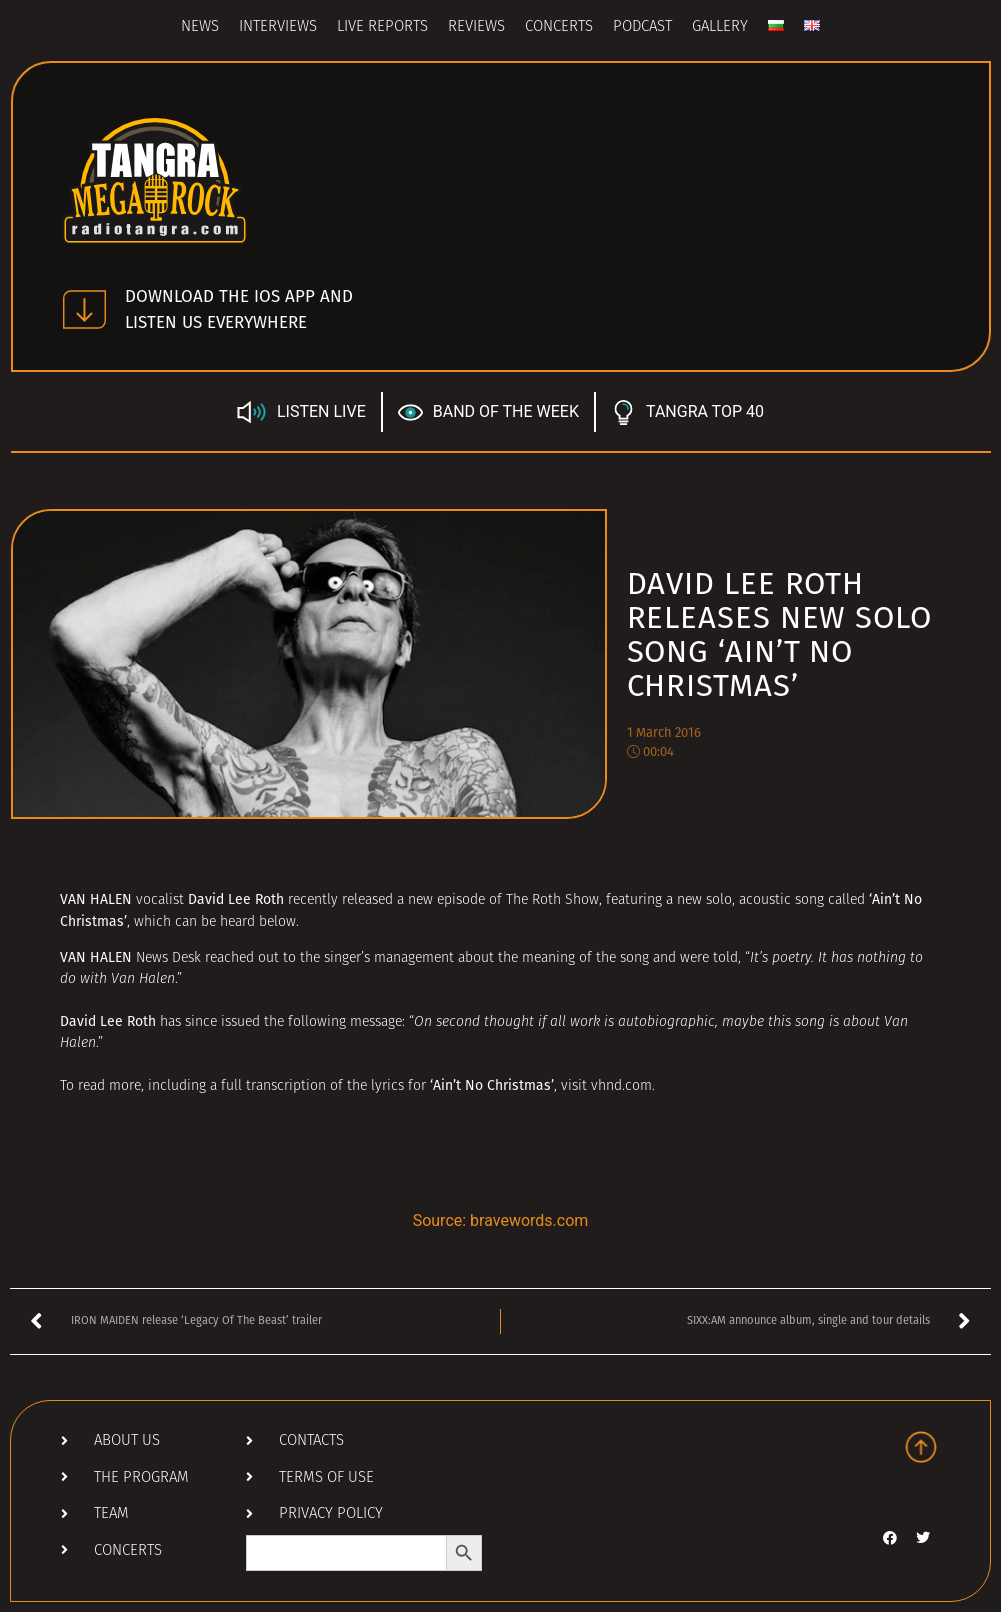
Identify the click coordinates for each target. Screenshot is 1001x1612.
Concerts (559, 27)
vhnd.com (621, 1086)
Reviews (476, 27)
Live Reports (382, 27)
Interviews (278, 27)
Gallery (720, 27)
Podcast (642, 27)
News (200, 27)
